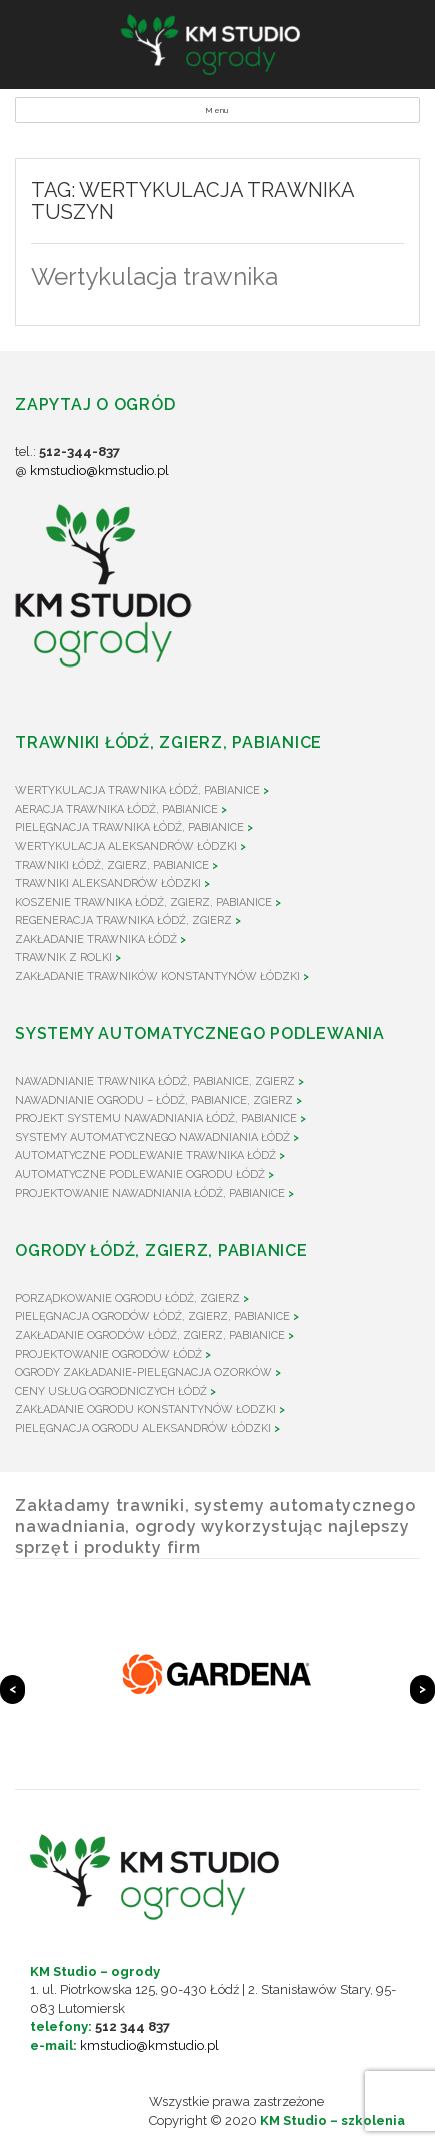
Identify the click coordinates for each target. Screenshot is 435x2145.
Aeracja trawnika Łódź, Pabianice (116, 809)
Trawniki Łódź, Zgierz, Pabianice (112, 865)
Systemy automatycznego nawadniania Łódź (152, 1137)
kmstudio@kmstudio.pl (99, 470)
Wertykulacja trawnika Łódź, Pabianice (137, 790)
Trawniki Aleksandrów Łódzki (108, 883)
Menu (217, 110)
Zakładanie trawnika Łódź (96, 939)
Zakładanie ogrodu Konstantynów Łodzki (145, 1409)
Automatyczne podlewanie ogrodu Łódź (140, 1174)
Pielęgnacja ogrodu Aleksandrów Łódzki (143, 1428)
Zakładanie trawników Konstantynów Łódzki (157, 976)
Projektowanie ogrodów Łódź (108, 1354)
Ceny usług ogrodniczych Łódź (111, 1391)
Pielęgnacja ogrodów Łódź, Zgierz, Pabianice (152, 1316)
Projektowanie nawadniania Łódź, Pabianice (150, 1193)
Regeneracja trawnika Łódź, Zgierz (123, 920)
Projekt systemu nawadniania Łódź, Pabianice (156, 1118)
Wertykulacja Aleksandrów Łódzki (126, 846)
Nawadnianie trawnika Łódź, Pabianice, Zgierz (155, 1081)
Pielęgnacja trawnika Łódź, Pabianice (129, 827)
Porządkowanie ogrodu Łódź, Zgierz (127, 1298)
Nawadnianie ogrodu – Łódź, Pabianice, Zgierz (154, 1100)
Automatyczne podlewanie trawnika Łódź (145, 1155)
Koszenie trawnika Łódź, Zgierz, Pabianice (143, 902)
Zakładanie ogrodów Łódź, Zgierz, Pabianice (150, 1335)
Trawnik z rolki (63, 957)
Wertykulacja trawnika (154, 276)
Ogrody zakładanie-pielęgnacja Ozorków (143, 1372)
